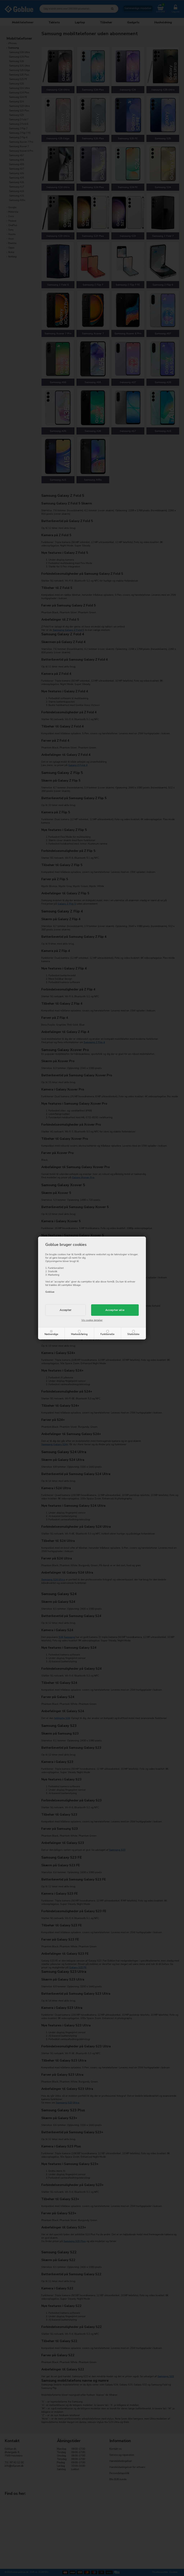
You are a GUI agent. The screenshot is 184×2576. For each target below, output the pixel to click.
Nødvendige (51, 1334)
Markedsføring (79, 1334)
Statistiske (133, 1334)
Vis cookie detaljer (92, 1320)
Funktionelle (107, 1334)
